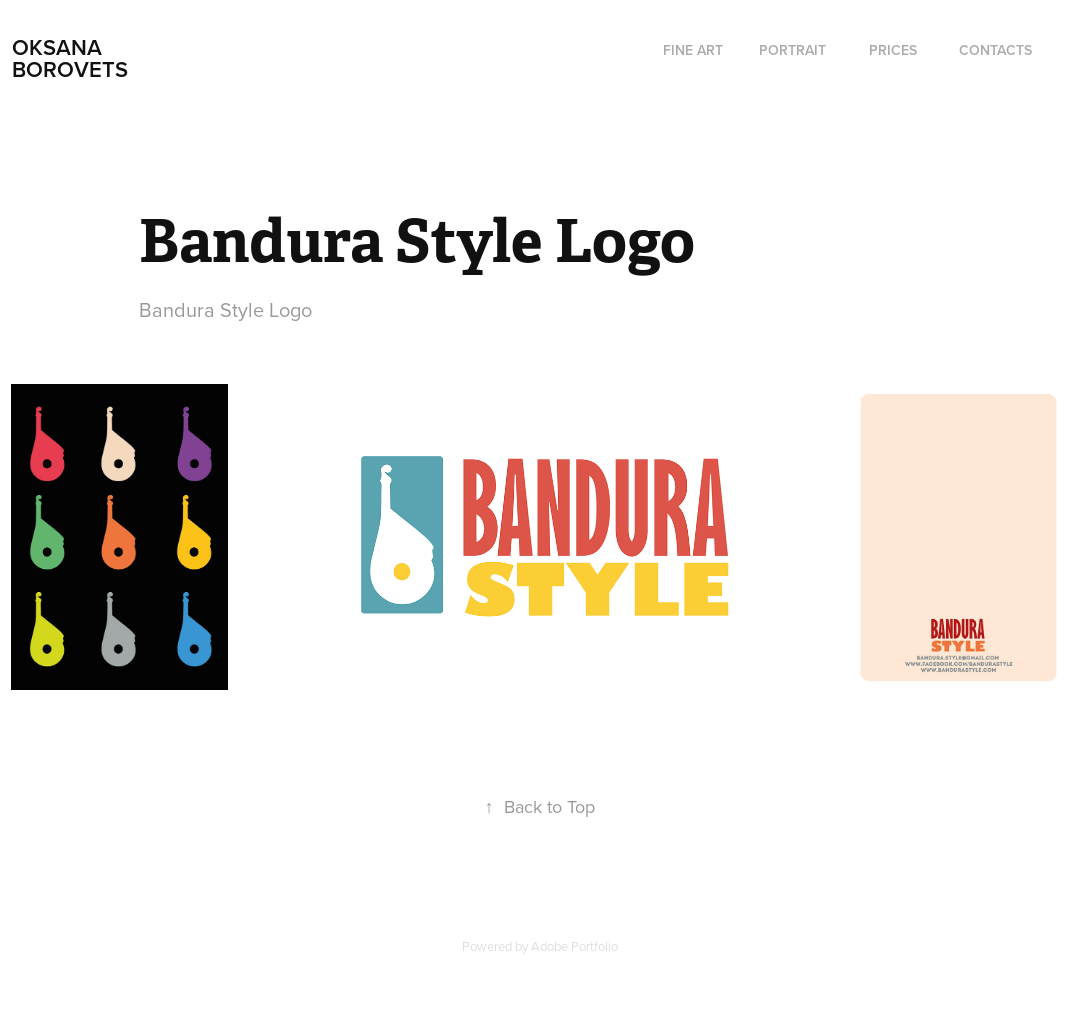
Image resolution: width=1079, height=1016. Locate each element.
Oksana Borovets (70, 58)
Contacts (995, 50)
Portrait (792, 50)
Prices (893, 50)
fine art (693, 50)
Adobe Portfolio (574, 946)
